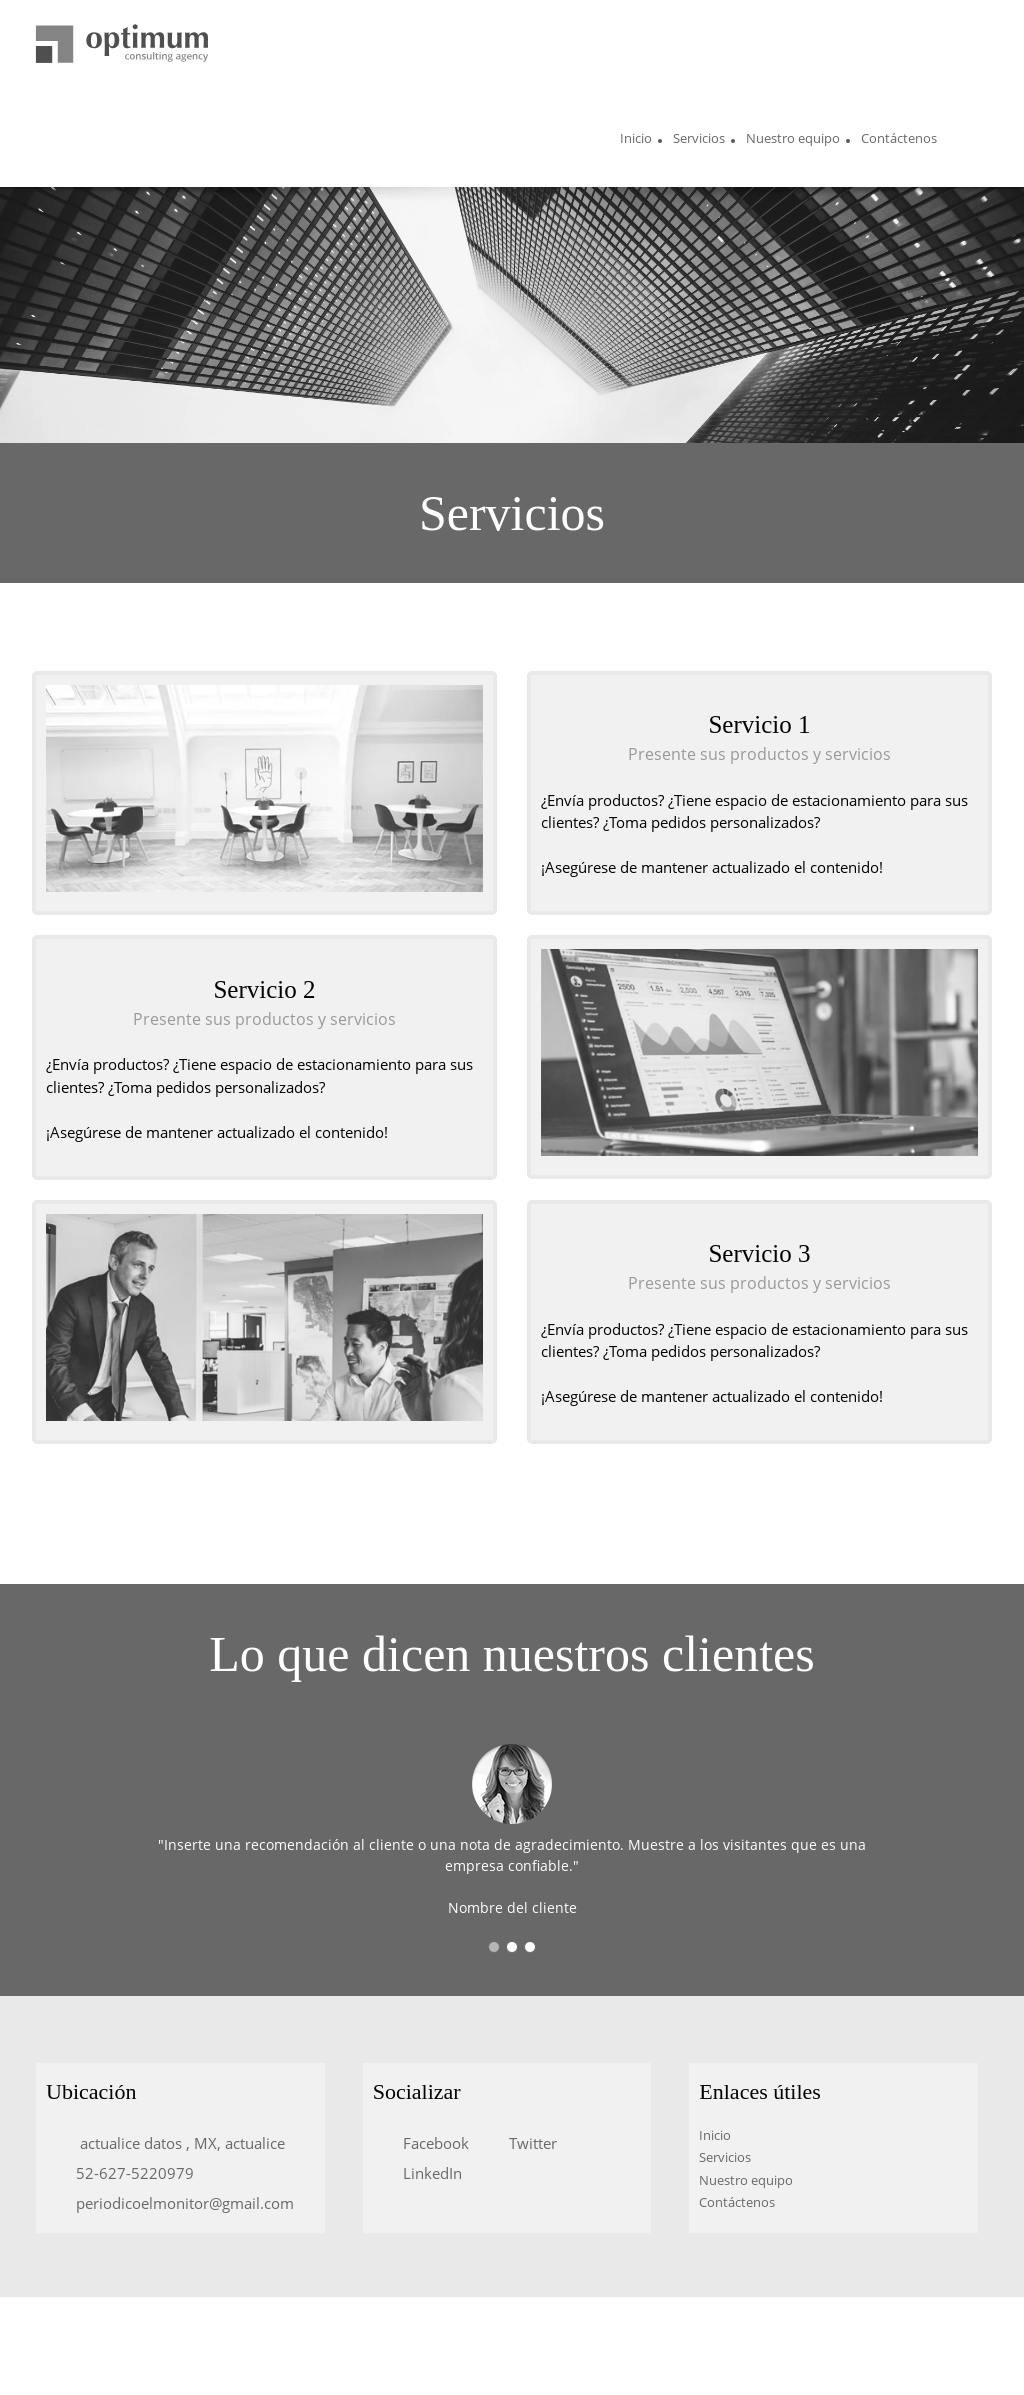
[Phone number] (125, 2173)
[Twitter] (523, 2143)
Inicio (715, 2135)
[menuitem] (636, 141)
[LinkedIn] (422, 2173)
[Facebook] (426, 2143)
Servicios (725, 2157)
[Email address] (175, 2203)
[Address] (170, 2143)
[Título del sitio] (122, 45)
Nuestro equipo (746, 2180)
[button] (494, 1947)
